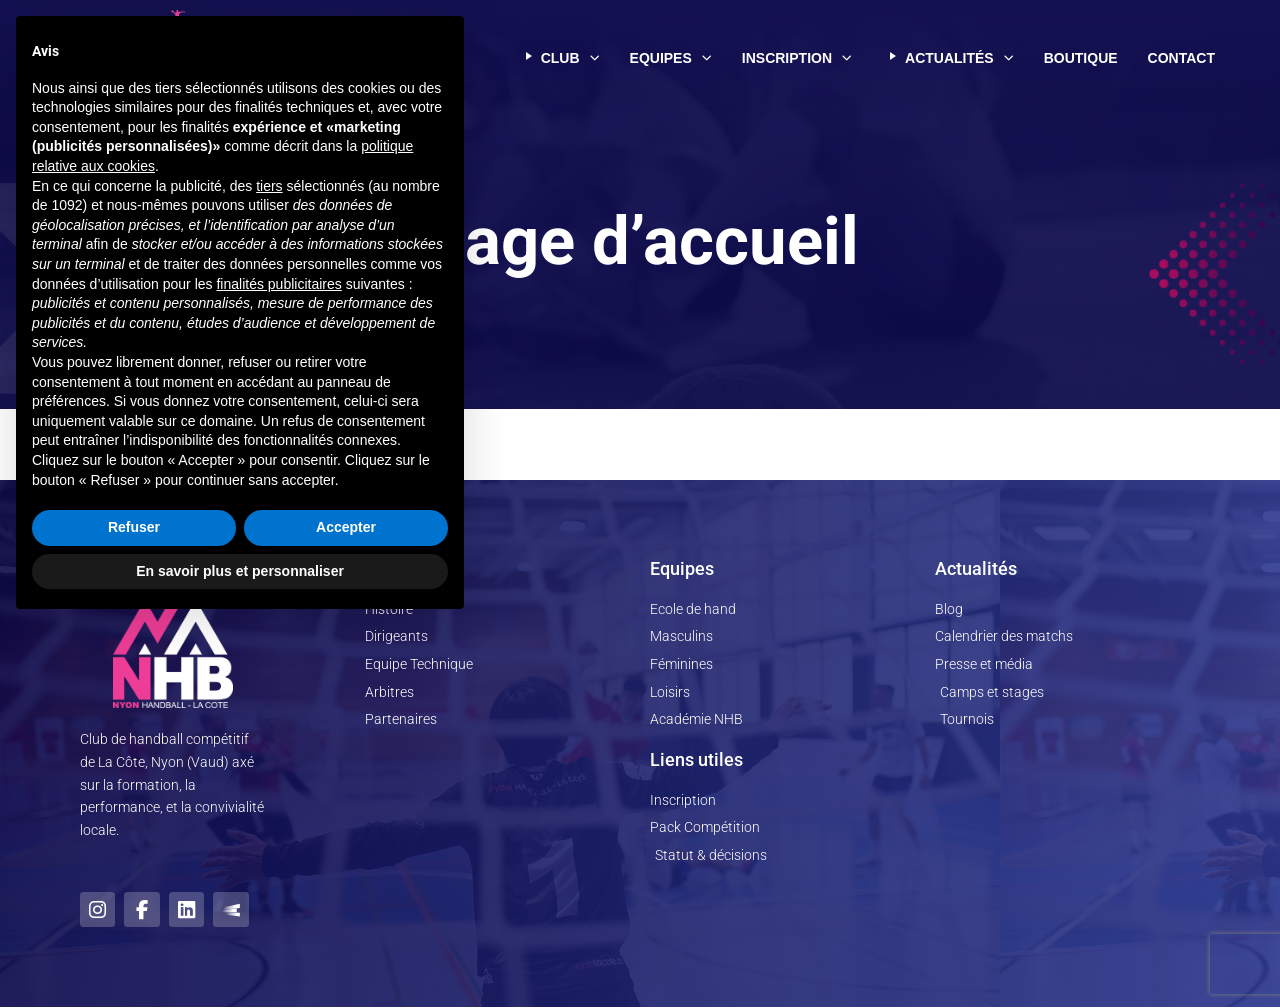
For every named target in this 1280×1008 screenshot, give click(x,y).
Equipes (671, 58)
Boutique (1081, 58)
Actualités (948, 58)
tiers (269, 568)
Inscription (797, 58)
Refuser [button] (134, 910)
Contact (1181, 58)
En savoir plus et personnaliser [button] (240, 953)
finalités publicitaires (278, 666)
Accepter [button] (346, 910)
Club (559, 58)
